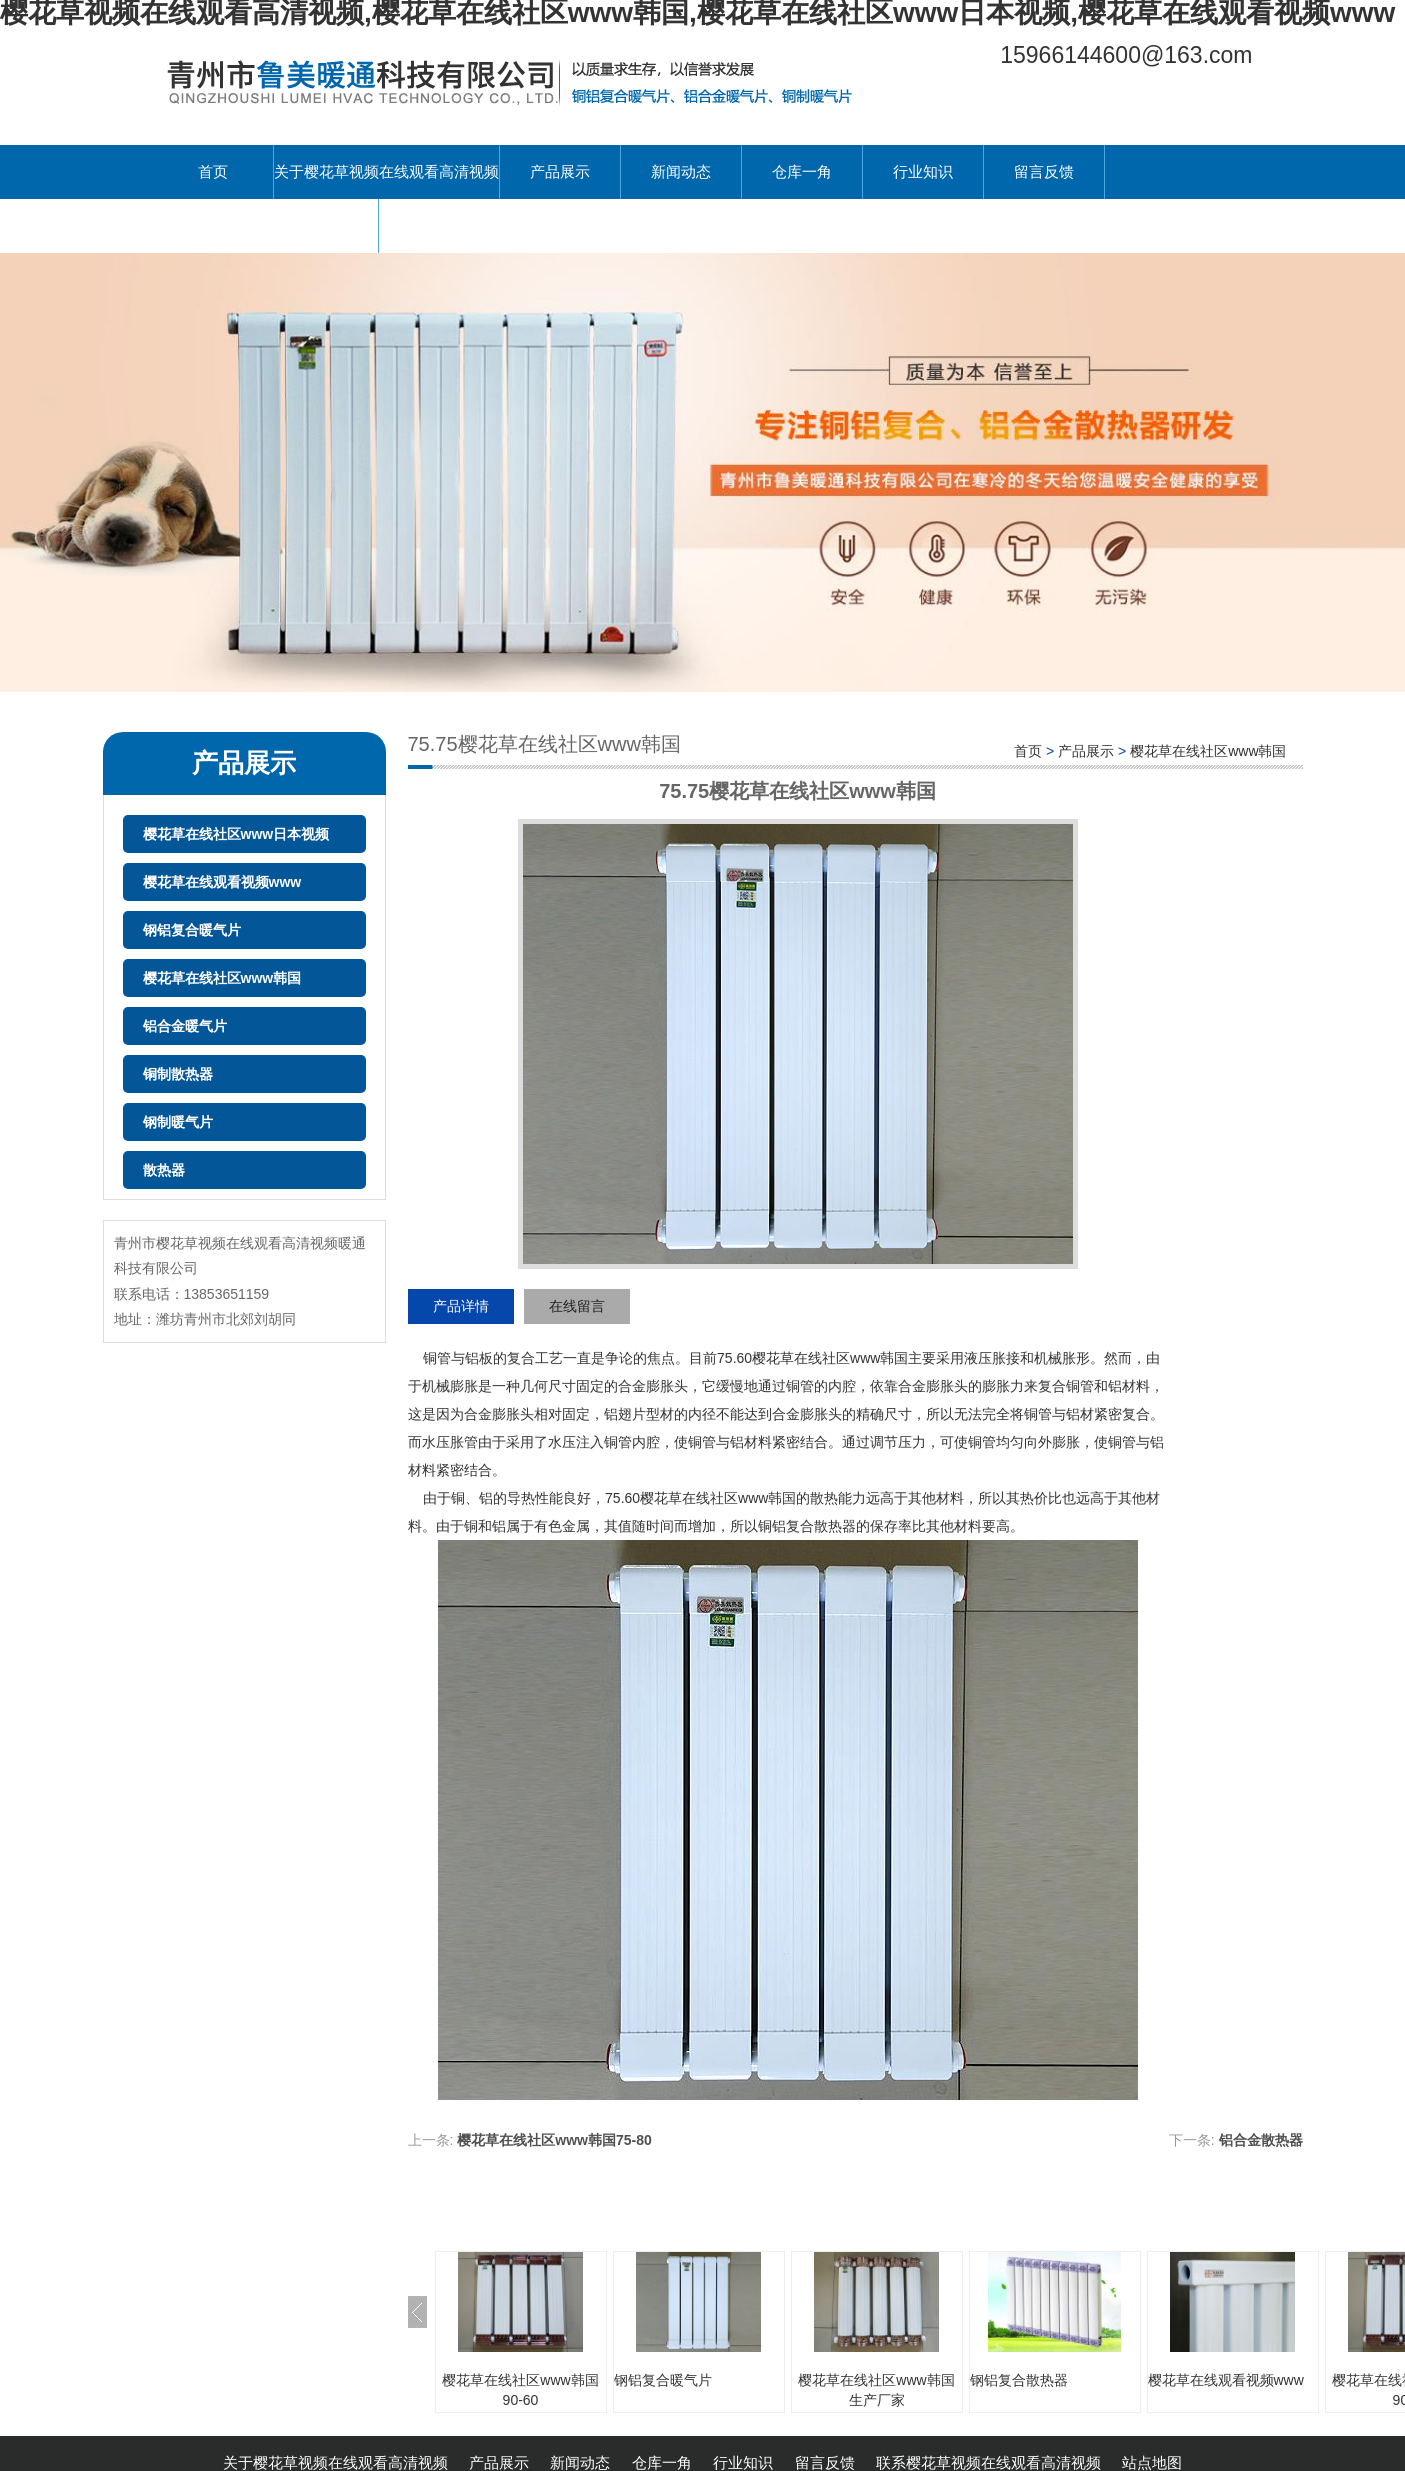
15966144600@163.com (1126, 55)
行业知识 (923, 171)
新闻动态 (681, 171)
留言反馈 (1044, 171)
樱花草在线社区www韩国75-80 (554, 2140)
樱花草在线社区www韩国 (222, 978)
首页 (213, 171)
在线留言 (577, 1306)
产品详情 (461, 1306)
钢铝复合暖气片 (192, 930)
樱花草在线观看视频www (222, 882)
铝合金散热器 (1261, 2140)
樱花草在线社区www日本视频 (236, 834)
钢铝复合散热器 (1019, 2380)
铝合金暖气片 (185, 1026)
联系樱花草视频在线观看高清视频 (265, 225)
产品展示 (560, 171)
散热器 (164, 1170)
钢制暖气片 (178, 1122)
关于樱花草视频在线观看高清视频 (386, 171)
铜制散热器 (178, 1074)
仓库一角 (802, 171)
